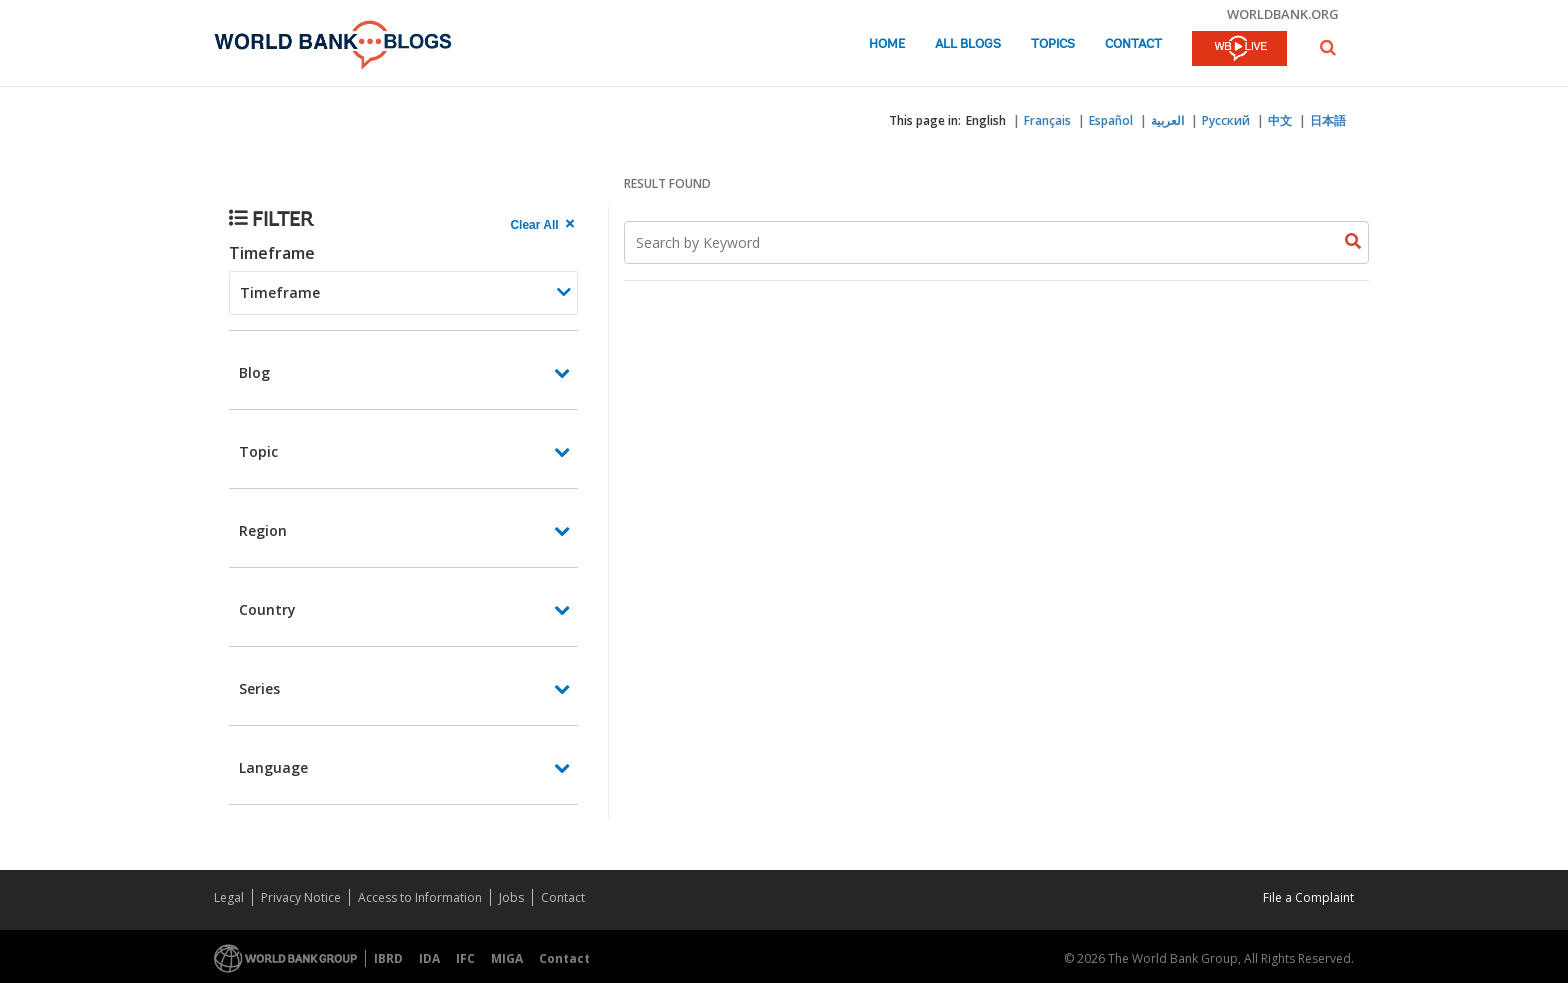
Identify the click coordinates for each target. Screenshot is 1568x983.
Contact (1133, 44)
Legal (229, 897)
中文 (1280, 120)
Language (273, 767)
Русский (1226, 120)
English (986, 120)
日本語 (1328, 120)
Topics (1053, 44)
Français (1047, 120)
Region (263, 530)
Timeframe (272, 253)
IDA (429, 958)
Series (259, 688)
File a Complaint (1308, 897)
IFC (465, 958)
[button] (1328, 47)
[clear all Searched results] (544, 225)
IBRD (388, 958)
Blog (254, 372)
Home (887, 44)
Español (1111, 120)
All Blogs (968, 44)
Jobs (511, 897)
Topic (258, 451)
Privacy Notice (301, 897)
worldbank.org (1283, 14)
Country (267, 609)
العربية (1167, 120)
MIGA (507, 958)
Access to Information (420, 897)
